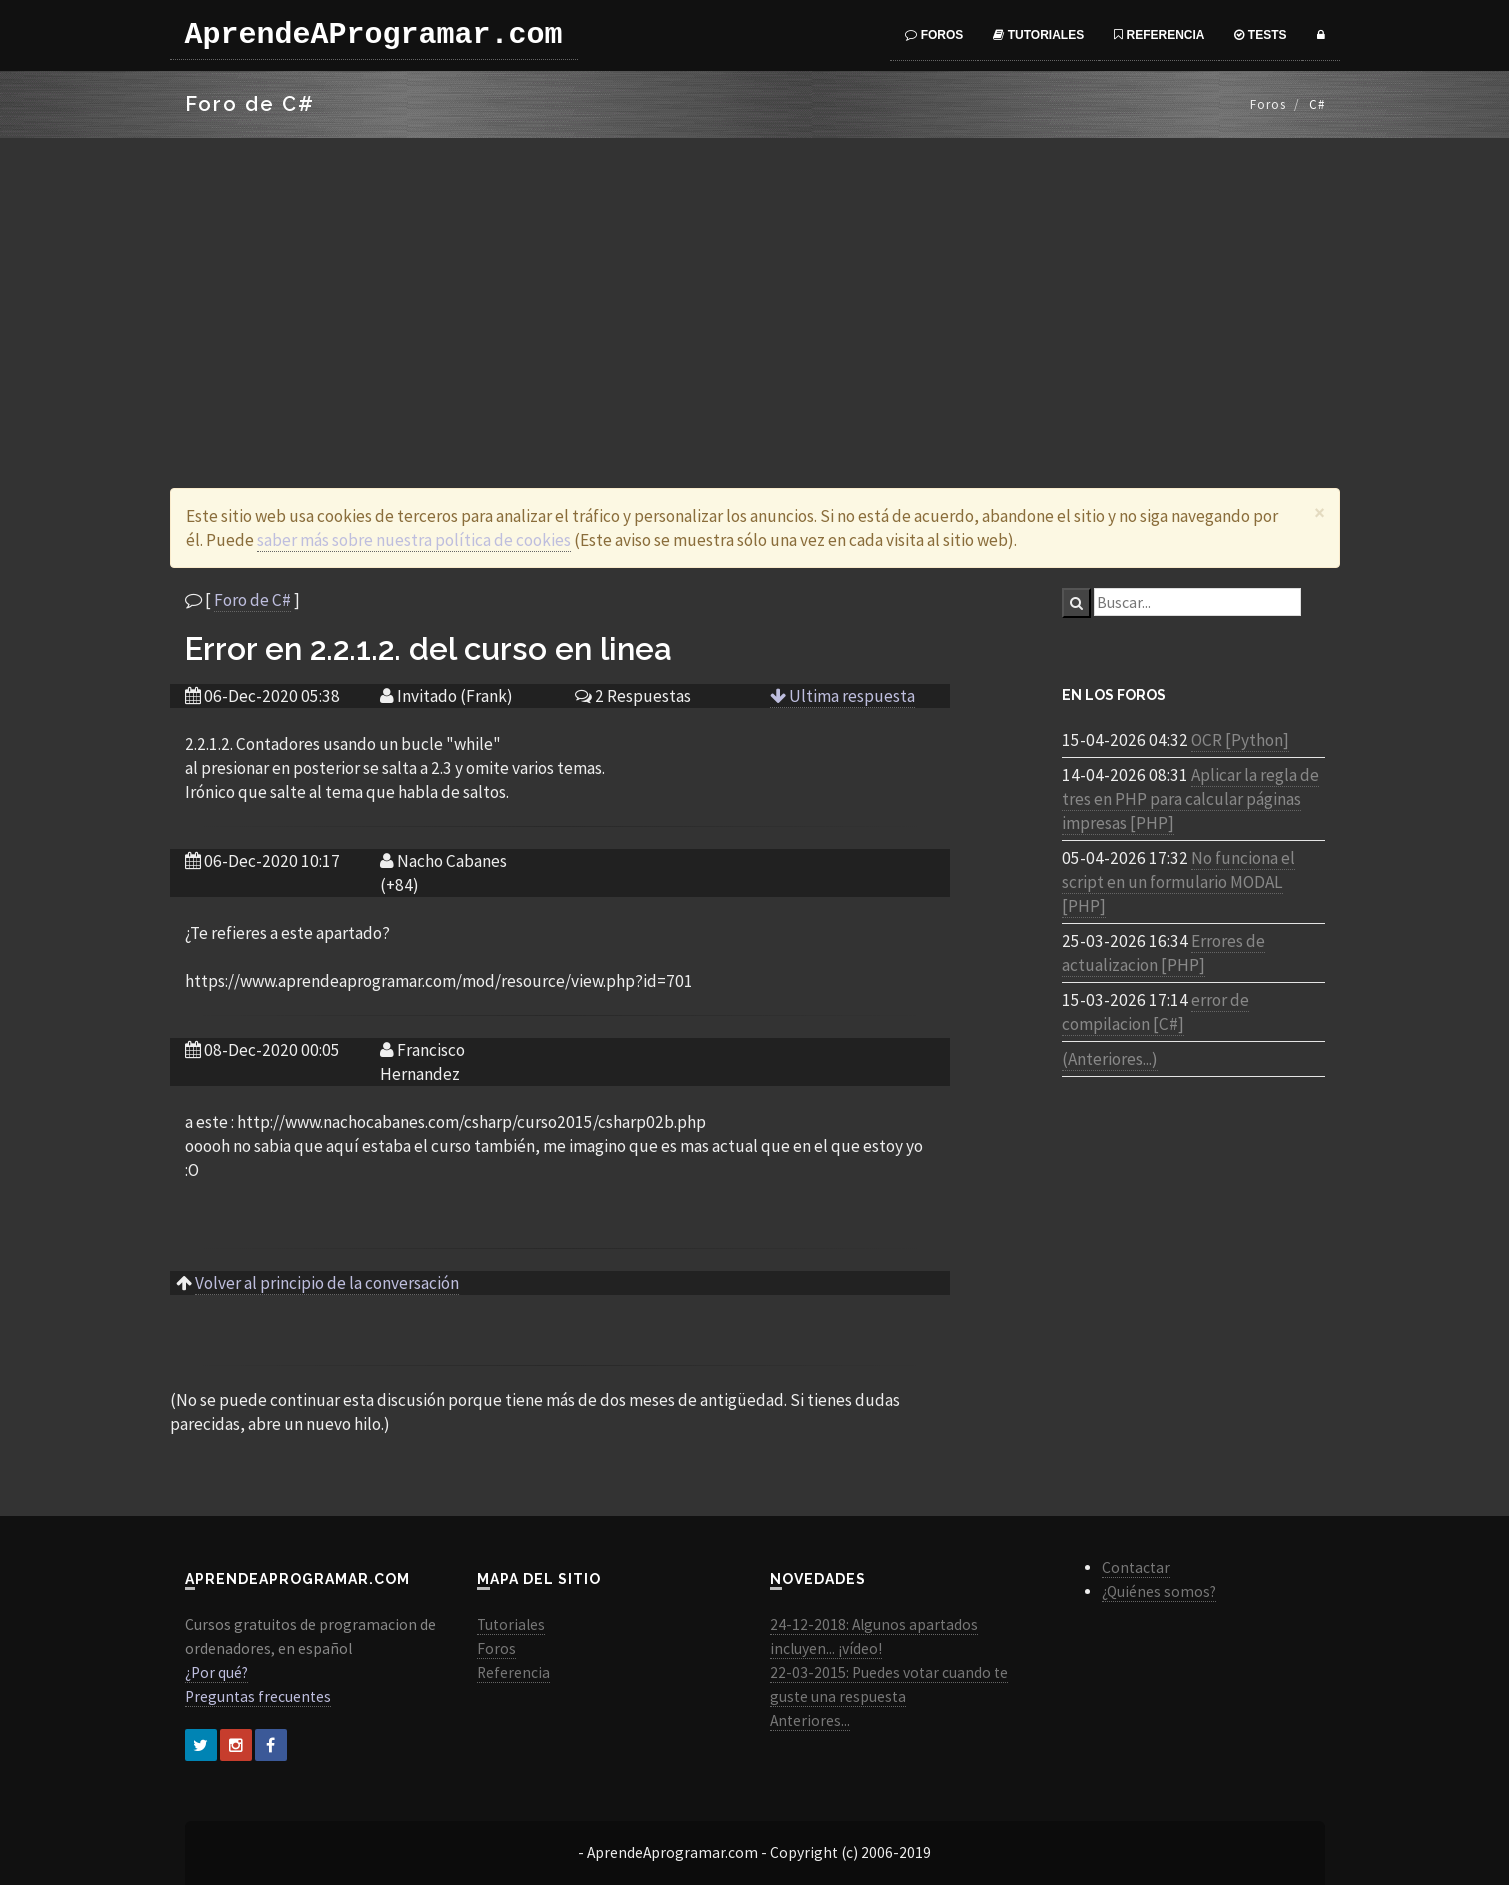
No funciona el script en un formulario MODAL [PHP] (1178, 882)
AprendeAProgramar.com (374, 35)
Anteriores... (810, 1720)
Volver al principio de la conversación (327, 1283)
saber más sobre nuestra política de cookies (414, 540)
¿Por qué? (216, 1672)
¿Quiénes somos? (1159, 1591)
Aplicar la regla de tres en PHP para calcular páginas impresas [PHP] (1190, 799)
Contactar (1136, 1567)
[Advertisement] (755, 288)
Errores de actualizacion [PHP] (1163, 953)
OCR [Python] (1240, 740)
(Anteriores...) (1110, 1059)
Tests (1260, 35)
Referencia (1159, 35)
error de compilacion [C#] (1155, 1012)
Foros (934, 35)
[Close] (1319, 512)
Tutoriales (1038, 35)
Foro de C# (252, 600)
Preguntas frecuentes (258, 1696)
